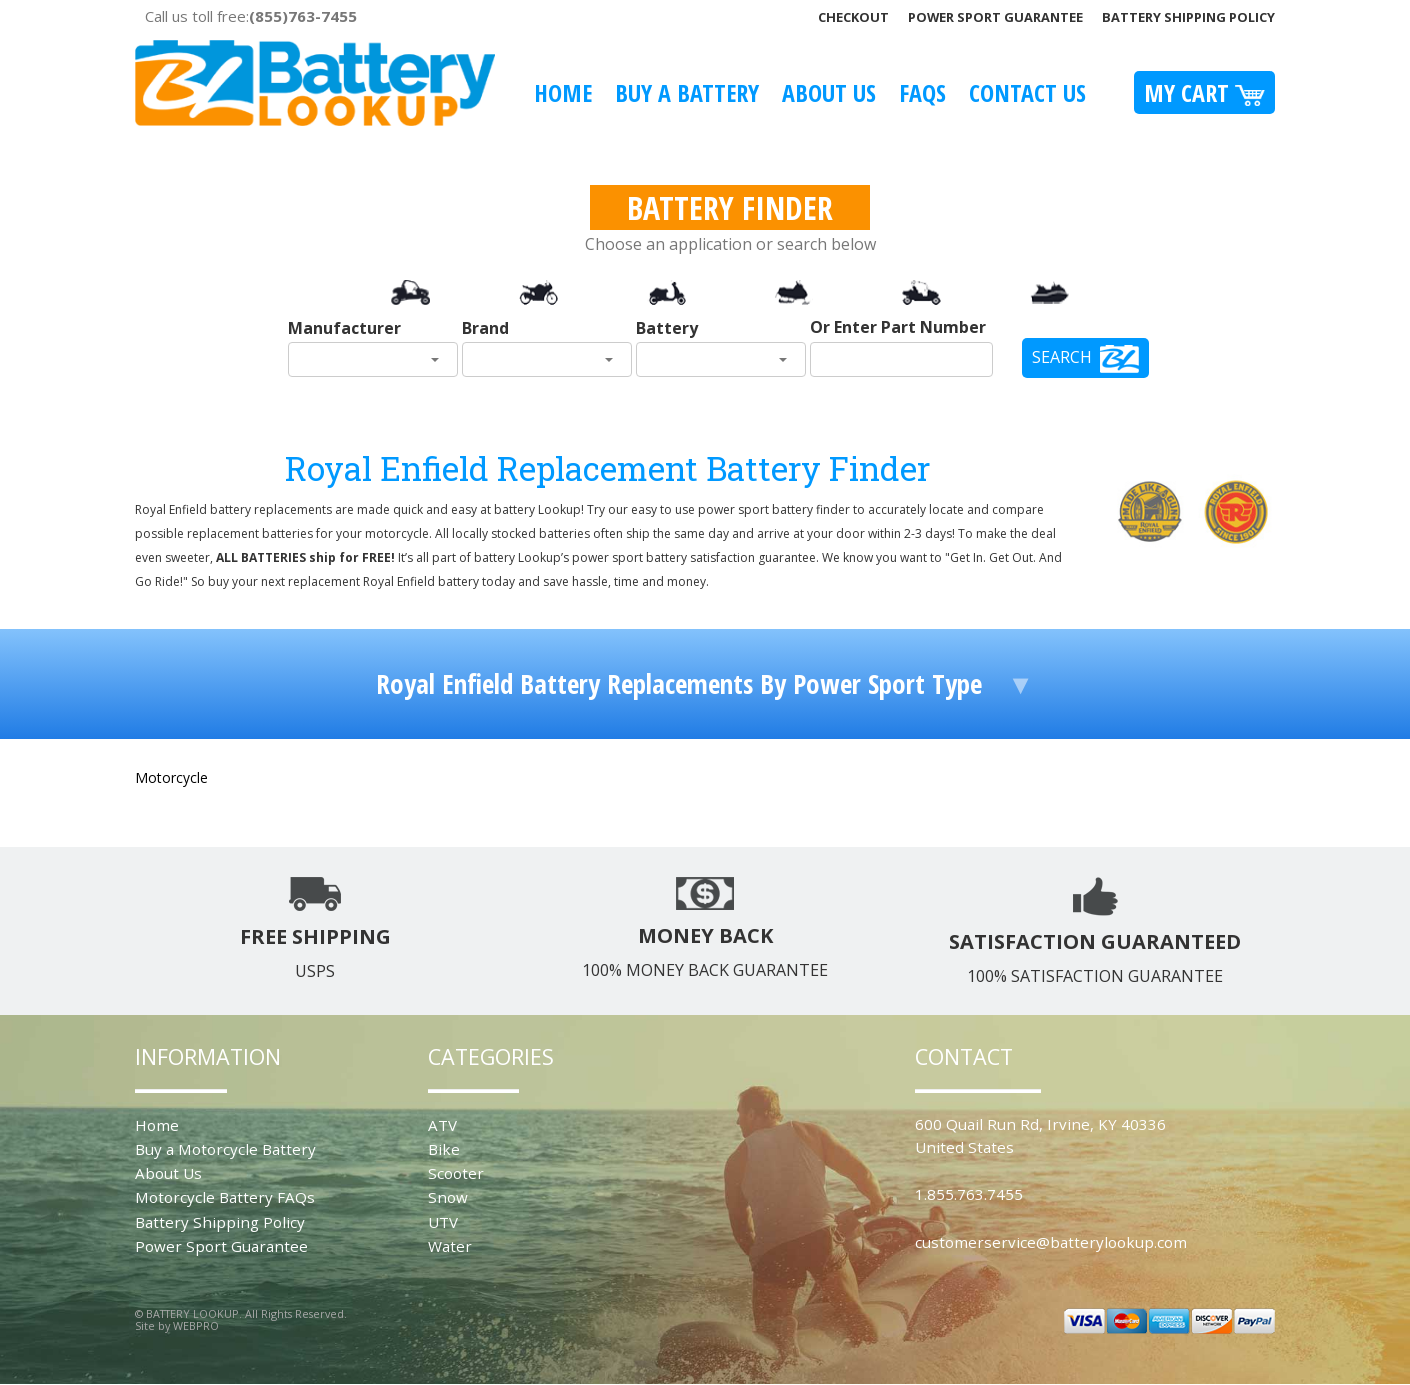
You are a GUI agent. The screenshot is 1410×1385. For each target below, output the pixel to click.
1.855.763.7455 (969, 1194)
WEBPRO (196, 1325)
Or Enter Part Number (898, 327)
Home (563, 92)
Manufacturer (344, 328)
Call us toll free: (251, 16)
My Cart (1204, 92)
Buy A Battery (687, 92)
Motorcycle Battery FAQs (225, 1197)
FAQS (922, 92)
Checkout (853, 17)
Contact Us (1027, 92)
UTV (443, 1222)
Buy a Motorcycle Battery (225, 1149)
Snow (448, 1197)
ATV (442, 1125)
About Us (829, 92)
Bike (444, 1149)
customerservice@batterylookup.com (1051, 1242)
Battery (667, 328)
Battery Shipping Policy (1188, 17)
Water (450, 1246)
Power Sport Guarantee (995, 17)
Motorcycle (171, 777)
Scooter (456, 1173)
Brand (485, 328)
